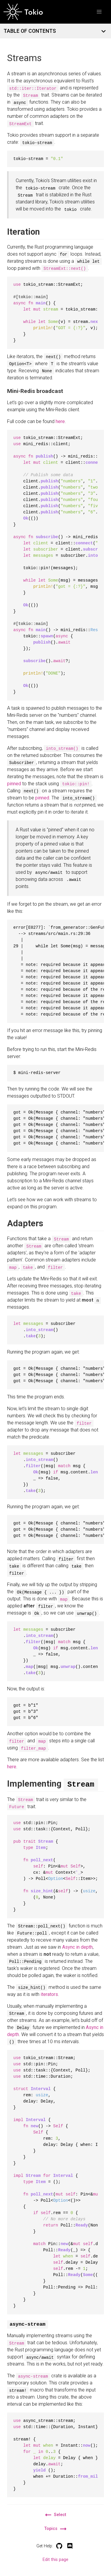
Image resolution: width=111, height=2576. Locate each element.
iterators (49, 1994)
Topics (55, 2528)
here (60, 421)
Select (55, 2514)
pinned (14, 783)
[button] (99, 12)
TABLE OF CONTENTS (53, 31)
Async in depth (77, 1946)
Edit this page (55, 2558)
